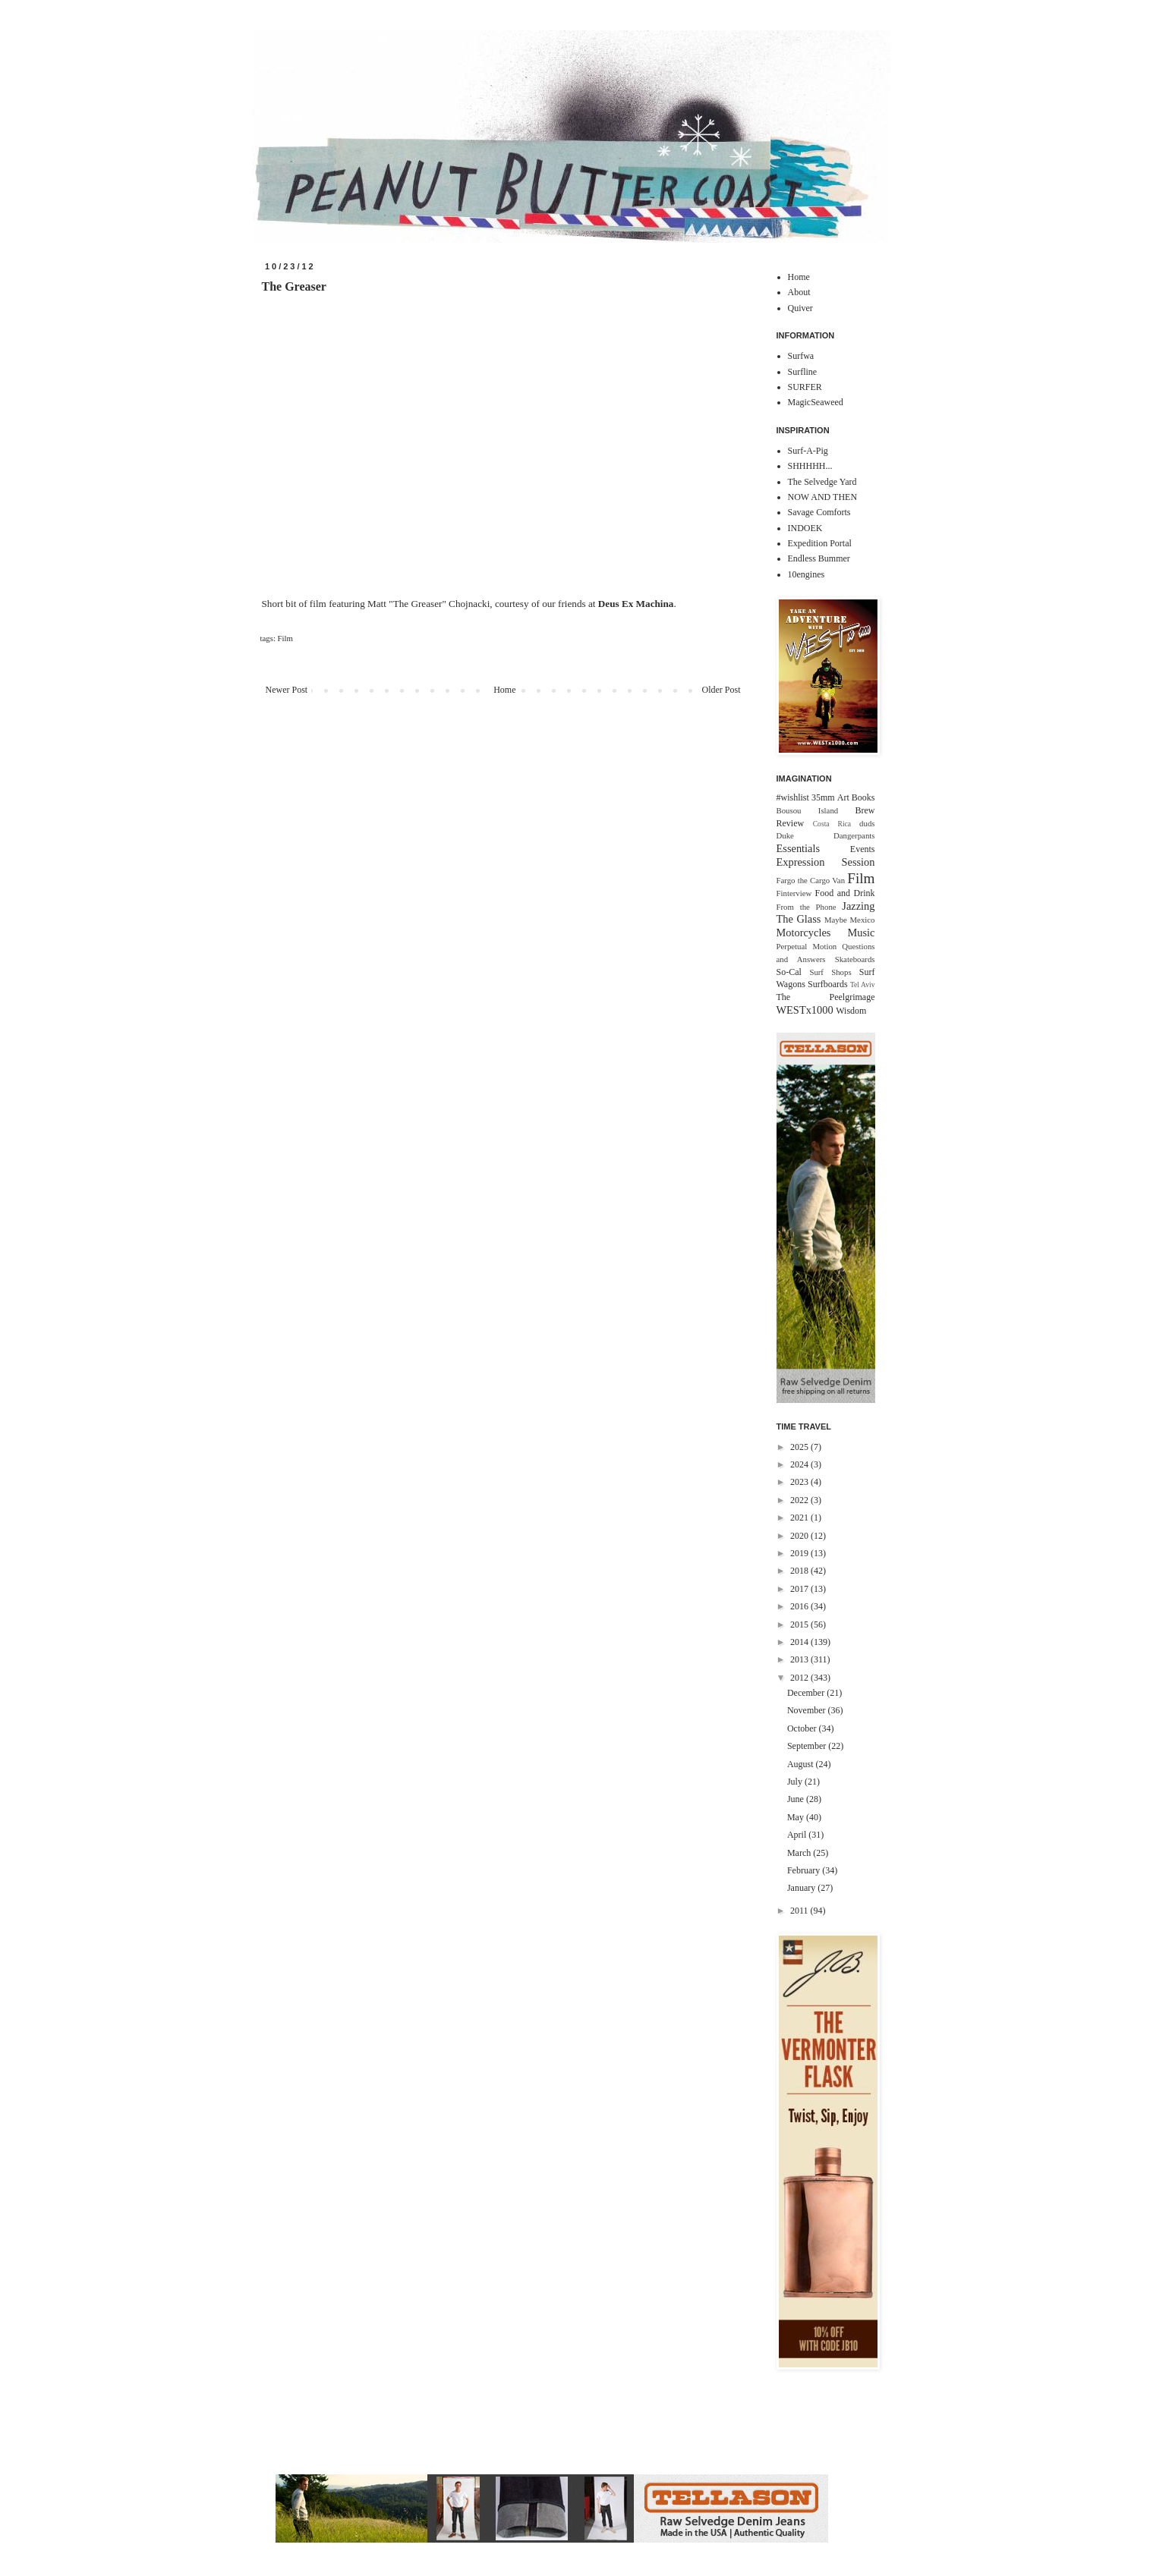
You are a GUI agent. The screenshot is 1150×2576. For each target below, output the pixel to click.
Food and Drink (845, 893)
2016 (800, 1606)
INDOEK (805, 528)
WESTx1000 (805, 1010)
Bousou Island (808, 810)
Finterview (794, 893)
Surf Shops (830, 972)
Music (861, 932)
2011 (800, 1910)
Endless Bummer (819, 558)
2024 (800, 1464)
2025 (800, 1447)
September (807, 1746)
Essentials (799, 848)
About (799, 292)
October (803, 1728)
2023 (800, 1482)
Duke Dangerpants (826, 835)
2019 (800, 1553)
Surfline (803, 371)
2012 (800, 1677)
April (797, 1834)
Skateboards (855, 959)
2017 (800, 1589)
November (807, 1710)
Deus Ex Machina (636, 603)
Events (862, 849)
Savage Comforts (819, 512)
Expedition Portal (820, 543)
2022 (800, 1500)
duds (866, 823)
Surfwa (801, 356)
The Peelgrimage (826, 997)
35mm (823, 797)
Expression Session (826, 862)
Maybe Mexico (849, 919)
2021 (800, 1517)
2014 (800, 1642)
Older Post (721, 689)
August (801, 1764)
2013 (800, 1659)
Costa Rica (832, 823)
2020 (800, 1535)
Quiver (800, 308)
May (796, 1817)
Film (285, 638)
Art (843, 797)
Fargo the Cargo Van (811, 880)
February (804, 1870)
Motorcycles (804, 932)
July (796, 1781)
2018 (800, 1570)
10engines (806, 574)
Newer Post (287, 689)
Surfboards (828, 984)
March (800, 1853)
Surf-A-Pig (808, 450)
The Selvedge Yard (822, 482)
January (802, 1887)
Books (863, 797)
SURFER (805, 387)
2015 (800, 1624)
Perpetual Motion (807, 946)
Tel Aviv (862, 984)
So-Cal (789, 972)
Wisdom (851, 1010)
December (807, 1692)
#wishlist (793, 797)
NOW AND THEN (823, 497)
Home (504, 689)
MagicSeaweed (815, 402)
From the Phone (807, 906)
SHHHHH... (810, 466)
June (796, 1799)
